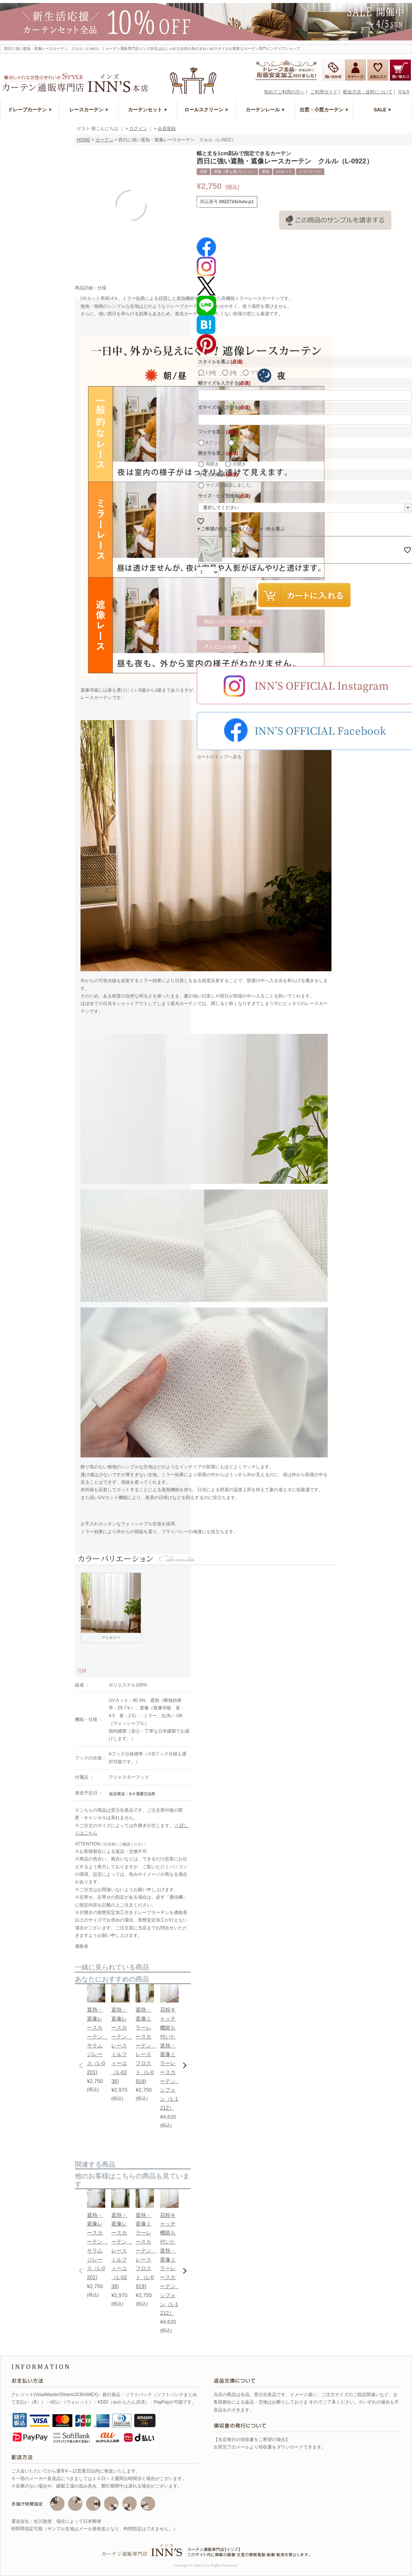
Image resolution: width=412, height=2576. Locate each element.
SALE (382, 109)
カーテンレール (265, 109)
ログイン (135, 128)
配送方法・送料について (368, 91)
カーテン (104, 139)
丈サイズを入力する (224, 407)
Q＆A (404, 91)
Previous (69, 206)
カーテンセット (147, 109)
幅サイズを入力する (224, 383)
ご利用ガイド (323, 91)
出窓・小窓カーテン (324, 109)
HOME (83, 139)
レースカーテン (88, 109)
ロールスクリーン (206, 109)
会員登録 (164, 128)
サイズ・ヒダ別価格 (224, 496)
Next (196, 206)
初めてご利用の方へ (284, 91)
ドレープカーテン (30, 109)
